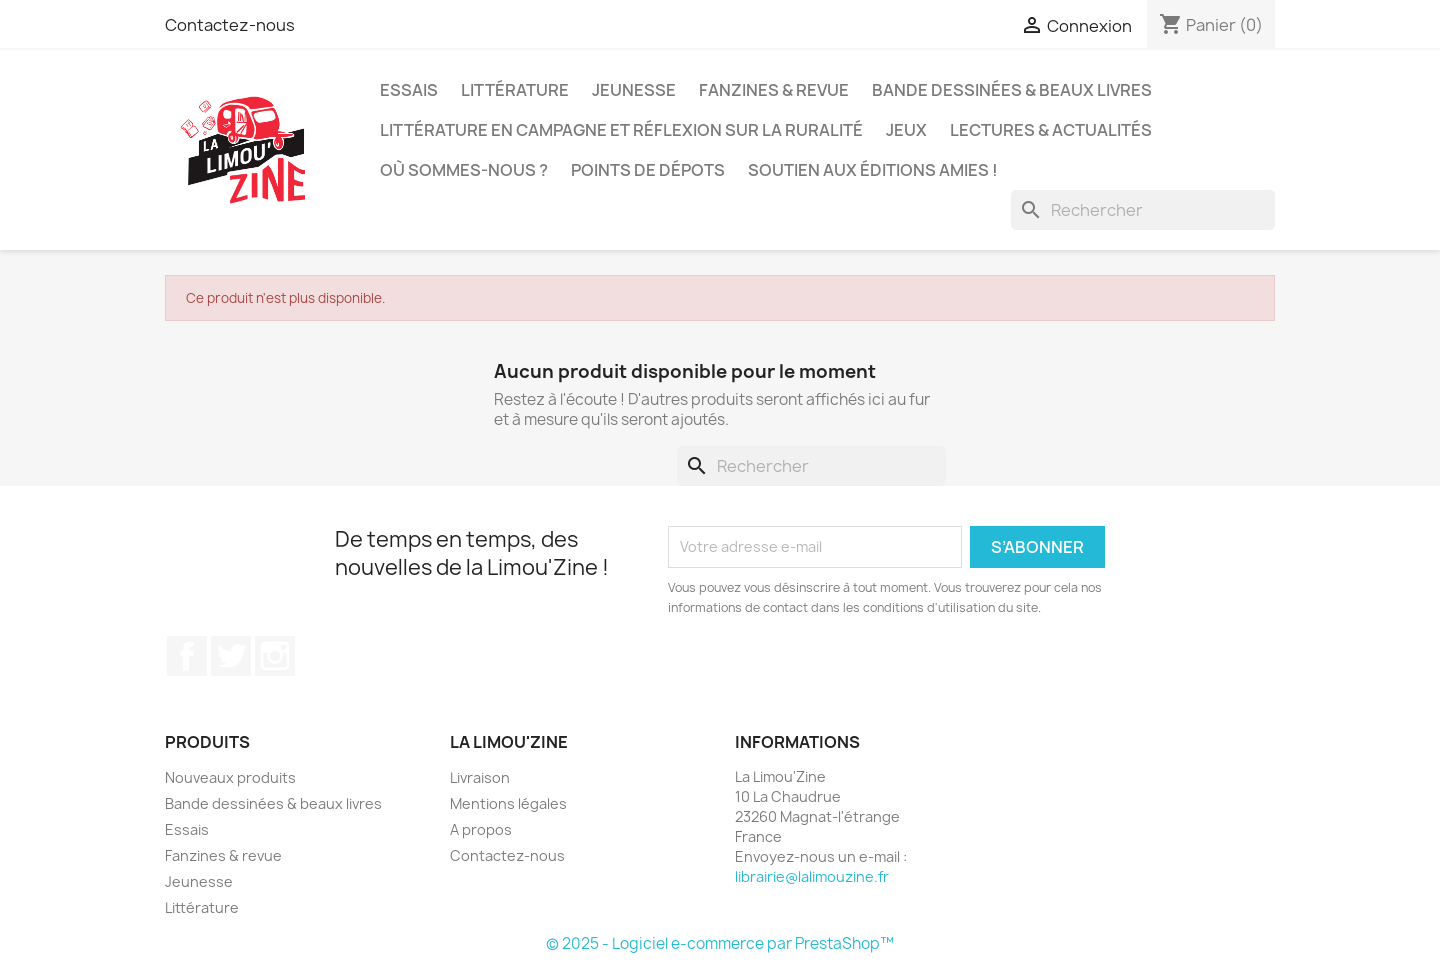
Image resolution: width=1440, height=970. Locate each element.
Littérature (515, 90)
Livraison (480, 777)
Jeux (906, 130)
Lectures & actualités (1051, 130)
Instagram (275, 656)
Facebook (187, 656)
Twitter (231, 656)
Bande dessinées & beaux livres (1012, 90)
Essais (409, 90)
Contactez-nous (230, 25)
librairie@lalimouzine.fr (812, 876)
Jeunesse (634, 90)
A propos (481, 829)
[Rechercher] (1143, 210)
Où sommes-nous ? (464, 170)
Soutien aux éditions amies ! (873, 170)
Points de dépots (648, 170)
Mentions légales (508, 803)
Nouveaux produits (230, 777)
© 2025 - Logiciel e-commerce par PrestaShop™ (720, 943)
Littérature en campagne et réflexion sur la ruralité (621, 130)
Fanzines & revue (774, 90)
